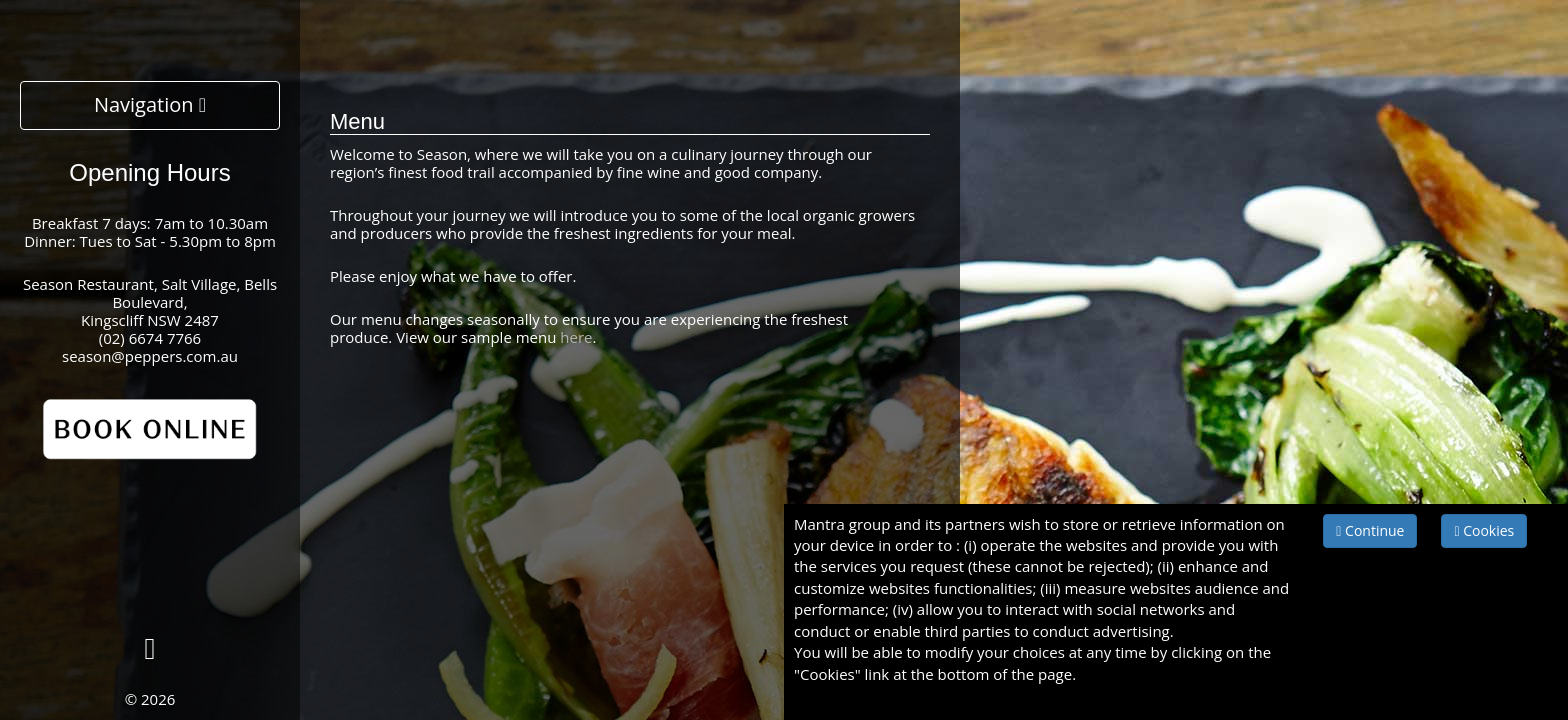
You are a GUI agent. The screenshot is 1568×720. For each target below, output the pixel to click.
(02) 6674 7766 (150, 338)
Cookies (1484, 530)
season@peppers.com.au (150, 356)
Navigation (150, 104)
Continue (1370, 530)
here (576, 337)
